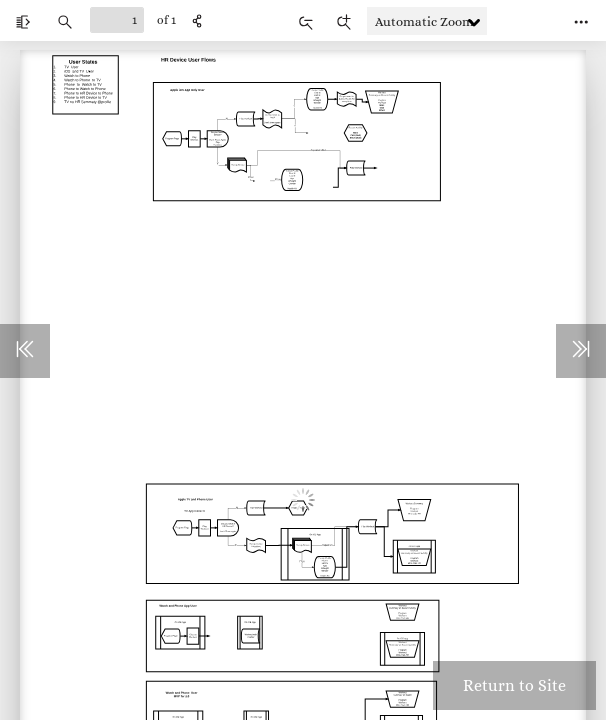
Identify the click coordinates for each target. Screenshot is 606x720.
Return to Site (514, 685)
